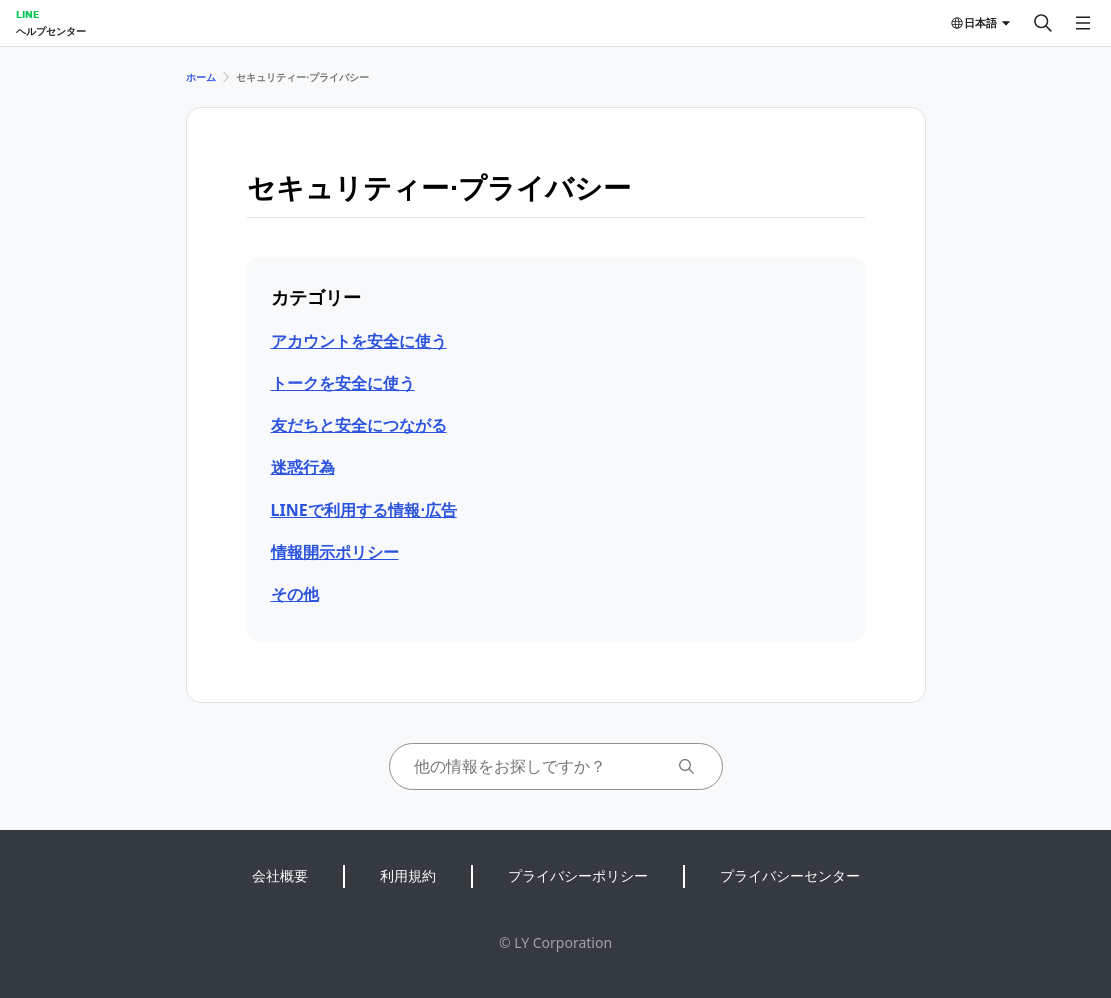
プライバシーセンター (790, 875)
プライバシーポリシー (578, 875)
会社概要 (280, 875)
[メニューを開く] (1083, 23)
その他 (295, 594)
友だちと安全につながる (359, 425)
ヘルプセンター (51, 31)
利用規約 (408, 875)
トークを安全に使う (343, 383)
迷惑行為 (303, 467)
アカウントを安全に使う (359, 341)
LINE (27, 14)
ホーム (201, 77)
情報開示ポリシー (335, 552)
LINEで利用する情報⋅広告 (364, 510)
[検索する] (1043, 23)
